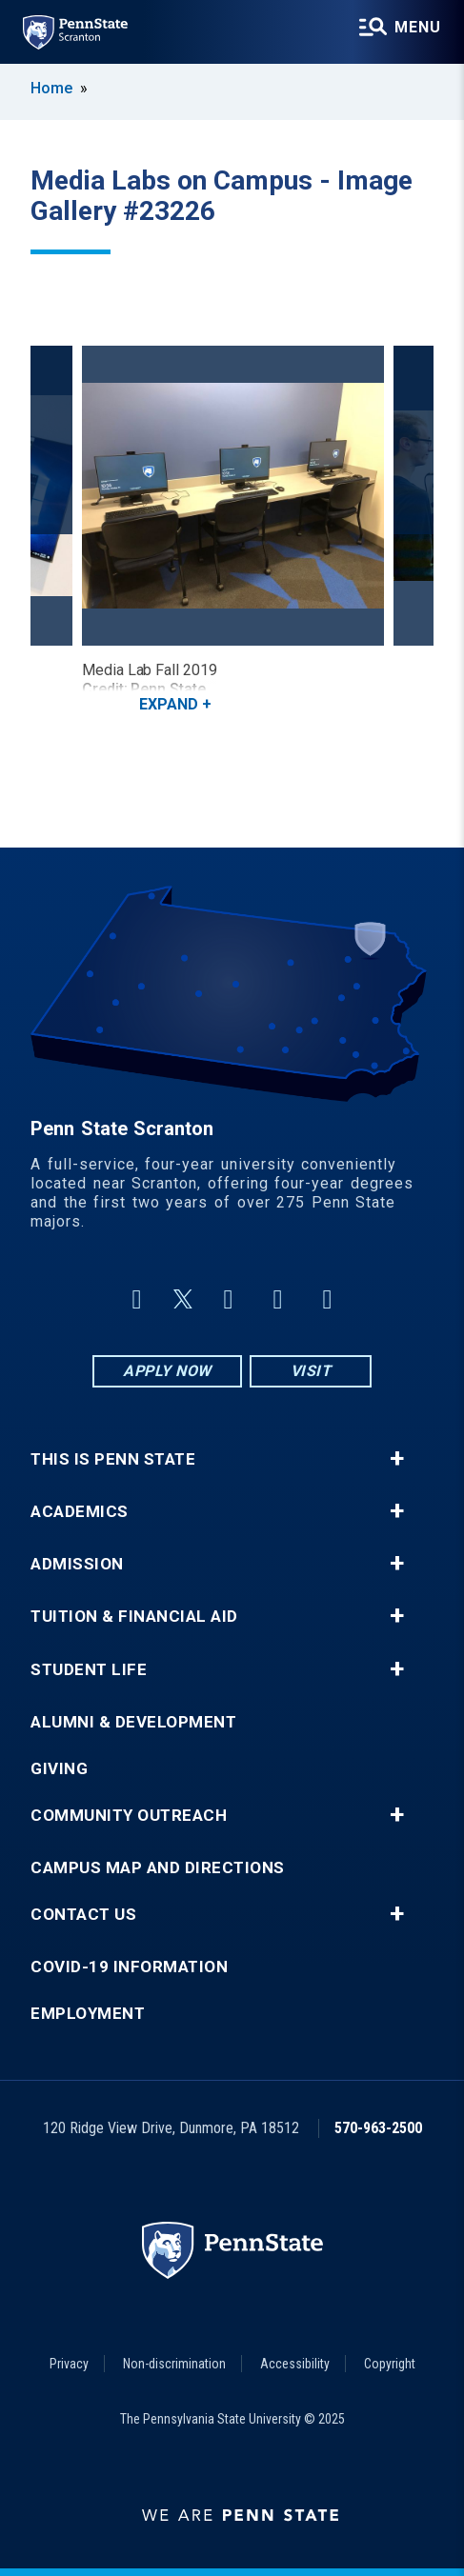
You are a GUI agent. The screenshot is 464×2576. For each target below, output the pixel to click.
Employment (87, 2014)
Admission (77, 1564)
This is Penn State (112, 1459)
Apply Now (167, 1371)
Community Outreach (128, 1816)
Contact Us (83, 1915)
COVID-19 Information (129, 1967)
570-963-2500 (378, 2128)
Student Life (88, 1670)
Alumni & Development (133, 1722)
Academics (79, 1512)
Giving (59, 1769)
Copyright (389, 2363)
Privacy (69, 2363)
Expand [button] (168, 704)
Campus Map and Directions (157, 1868)
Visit (311, 1371)
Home (51, 88)
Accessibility (295, 2363)
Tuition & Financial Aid (134, 1617)
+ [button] (397, 1459)
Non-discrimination (174, 2363)
